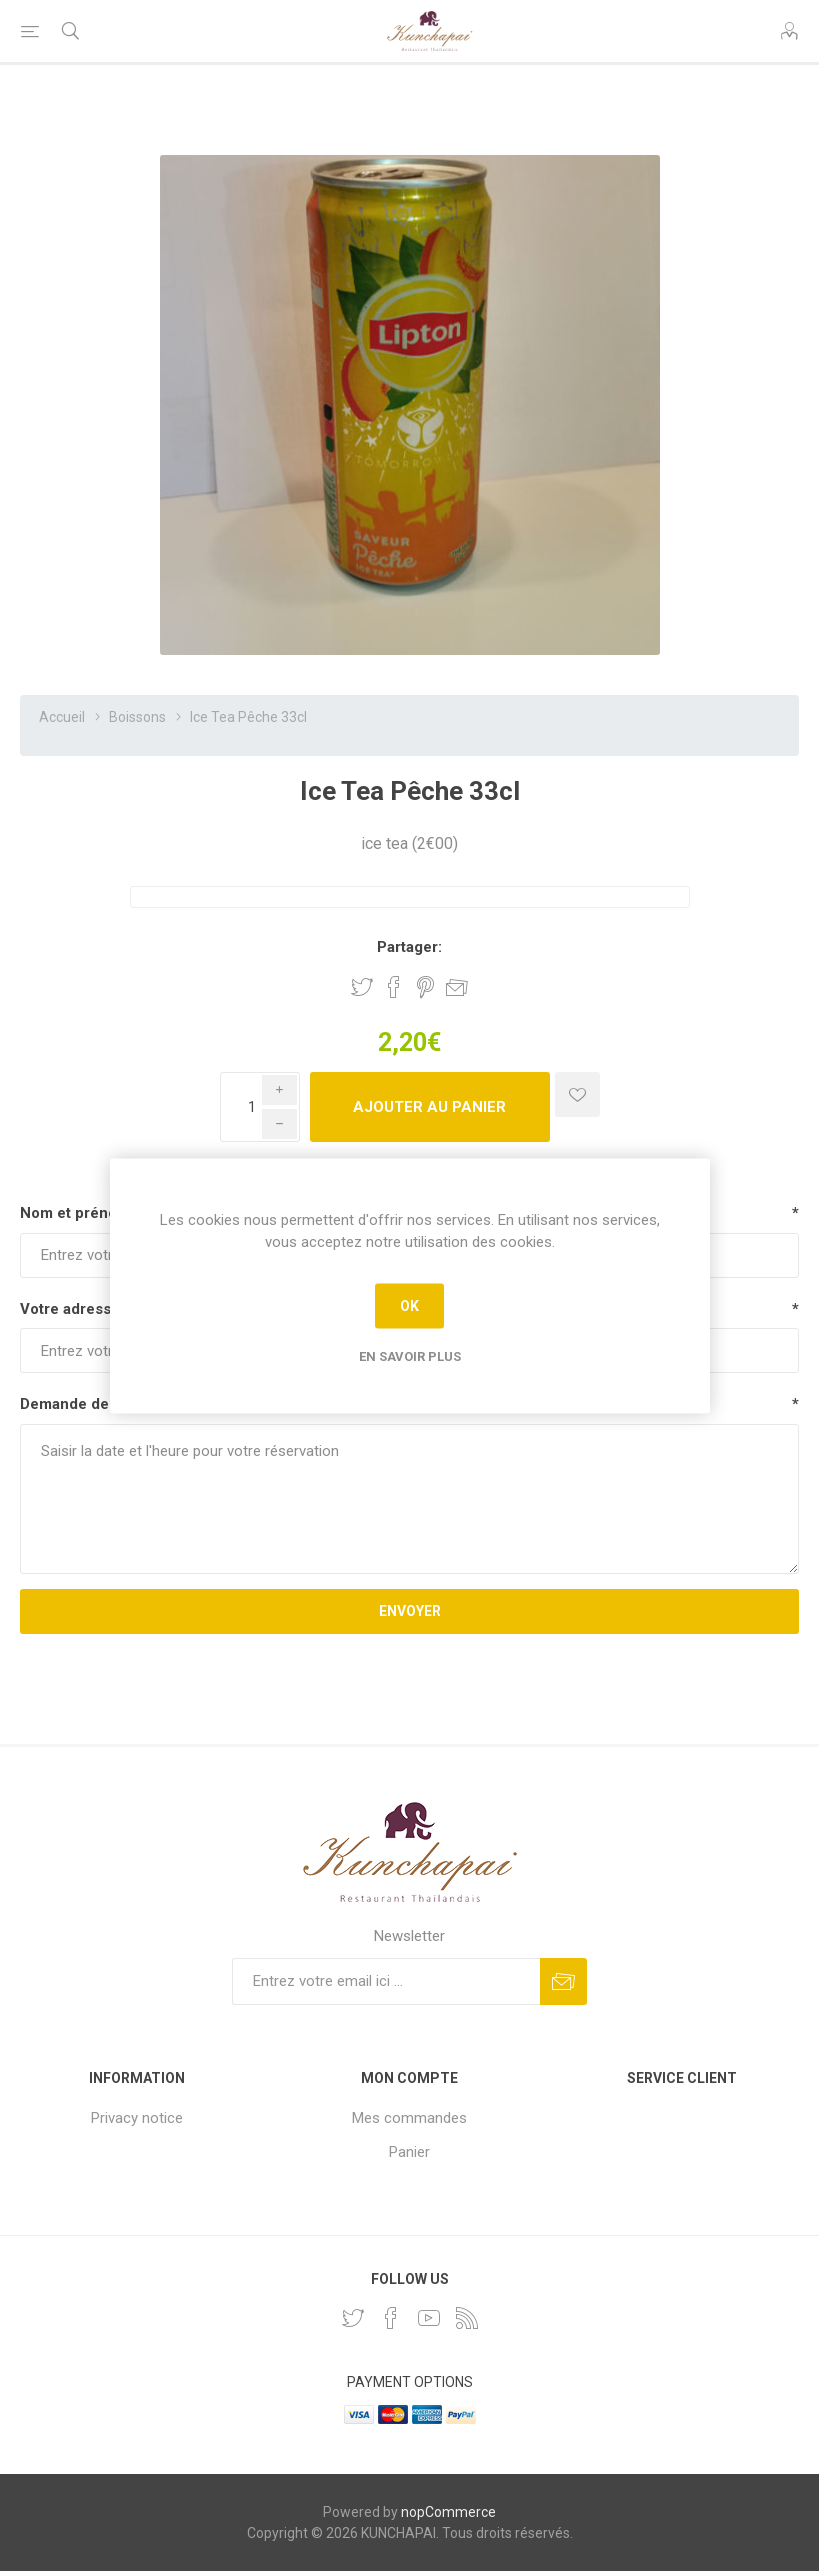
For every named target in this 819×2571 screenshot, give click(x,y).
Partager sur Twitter (362, 987)
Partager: (409, 947)
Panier (409, 2152)
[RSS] (467, 2318)
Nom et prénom (75, 1213)
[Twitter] (353, 2318)
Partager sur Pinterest (425, 987)
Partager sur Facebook (394, 987)
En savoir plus (410, 1355)
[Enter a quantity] (260, 1107)
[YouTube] (429, 2318)
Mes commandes (409, 2118)
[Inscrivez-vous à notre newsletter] (386, 1981)
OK (409, 1306)
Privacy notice (137, 2118)
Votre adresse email (91, 1309)
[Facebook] (391, 2318)
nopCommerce (448, 2512)
